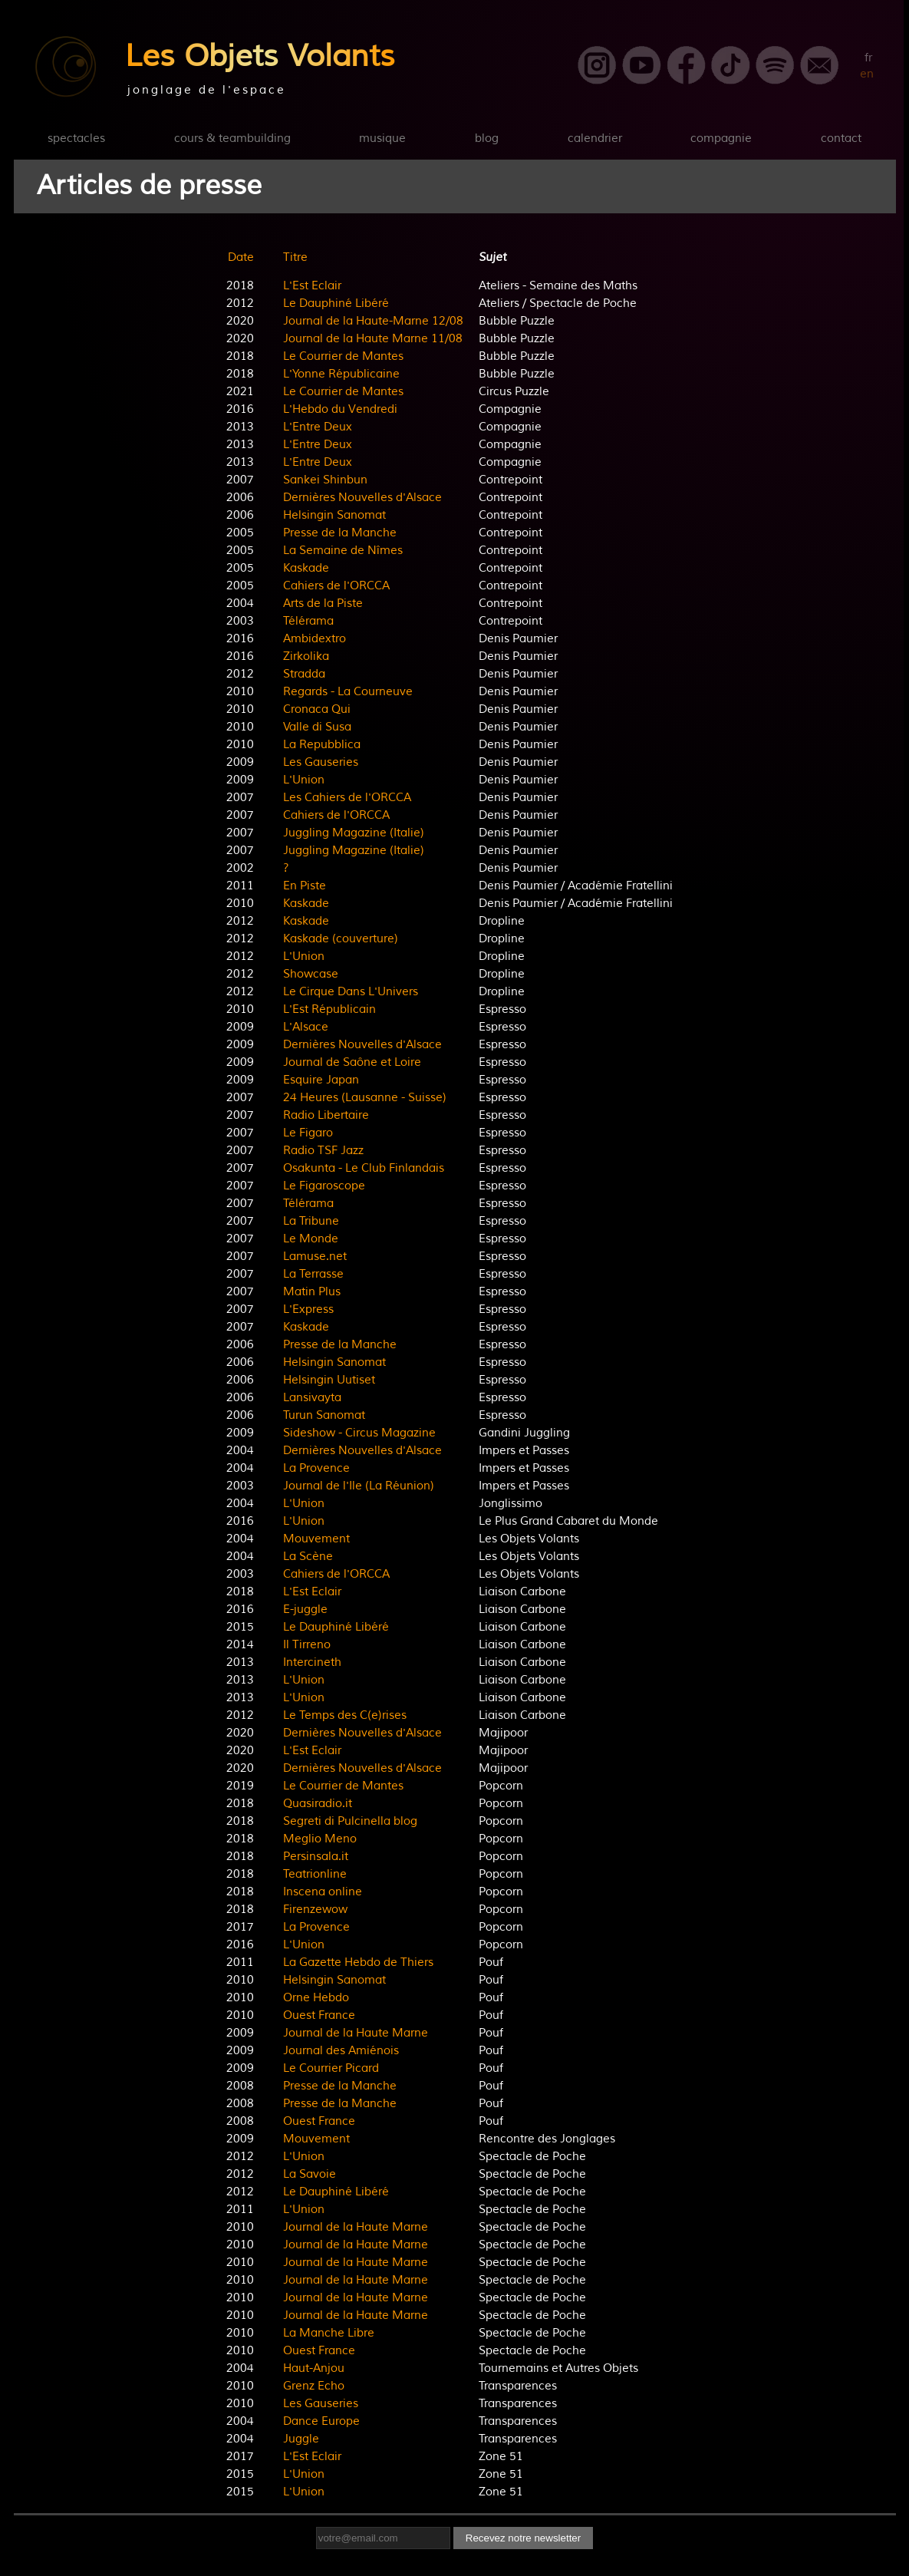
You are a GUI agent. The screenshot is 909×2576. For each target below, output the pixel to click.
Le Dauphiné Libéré (336, 303)
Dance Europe (321, 2421)
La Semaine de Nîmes (343, 550)
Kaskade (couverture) (340, 939)
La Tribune (311, 1221)
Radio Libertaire (326, 1115)
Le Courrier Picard (331, 2068)
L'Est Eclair (312, 286)
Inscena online (322, 1892)
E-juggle (305, 1609)
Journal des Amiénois (341, 2050)
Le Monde (310, 1239)
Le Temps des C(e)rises (345, 1715)
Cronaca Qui (317, 709)
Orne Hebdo (316, 1998)
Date (241, 257)
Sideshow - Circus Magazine (359, 1433)
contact (841, 138)
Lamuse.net (315, 1256)
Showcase (310, 974)
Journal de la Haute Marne (355, 2033)
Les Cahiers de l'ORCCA (347, 797)
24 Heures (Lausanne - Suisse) (364, 1097)
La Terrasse (313, 1274)
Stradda (304, 674)
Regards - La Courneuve (348, 691)
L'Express (308, 1309)
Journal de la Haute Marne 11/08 (373, 338)
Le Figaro (308, 1133)
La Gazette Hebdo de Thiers (358, 1962)
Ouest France (319, 2015)
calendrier (595, 138)
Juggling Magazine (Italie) (353, 833)
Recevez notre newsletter (523, 2538)
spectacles (76, 138)
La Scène (308, 1556)
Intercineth (312, 1662)
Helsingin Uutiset (329, 1380)
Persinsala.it (315, 1856)
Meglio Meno (320, 1839)
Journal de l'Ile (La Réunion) (358, 1486)
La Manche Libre (328, 2333)
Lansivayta (312, 1397)
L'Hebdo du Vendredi (340, 409)
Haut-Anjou (313, 2368)
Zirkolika (306, 656)
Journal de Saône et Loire (352, 1062)
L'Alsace (305, 1027)
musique (382, 138)
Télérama (308, 621)
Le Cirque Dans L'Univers (350, 992)
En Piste (304, 886)
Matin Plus (312, 1292)
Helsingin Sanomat (334, 515)
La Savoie (309, 2174)
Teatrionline (315, 1874)
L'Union (303, 780)
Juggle (301, 2439)
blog (487, 138)
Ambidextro (314, 639)
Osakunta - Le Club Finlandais (363, 1168)
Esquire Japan (321, 1080)
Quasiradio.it (317, 1803)
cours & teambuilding (232, 138)
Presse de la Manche (340, 533)
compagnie (721, 138)
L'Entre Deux (317, 427)
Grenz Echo (313, 2386)
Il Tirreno (307, 1645)
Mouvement (316, 1539)
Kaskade (306, 568)
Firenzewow (315, 1909)
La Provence (316, 1468)
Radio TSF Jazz (323, 1150)
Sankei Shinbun (325, 480)
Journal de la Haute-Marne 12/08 (373, 321)
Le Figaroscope (324, 1186)
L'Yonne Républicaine (341, 374)
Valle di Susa (317, 727)
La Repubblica (322, 744)
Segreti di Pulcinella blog (350, 1821)
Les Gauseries (320, 762)
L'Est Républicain (329, 1009)
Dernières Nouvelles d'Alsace (362, 497)
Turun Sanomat (324, 1415)
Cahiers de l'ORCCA (336, 586)
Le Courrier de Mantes (343, 356)
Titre (295, 257)
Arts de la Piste (323, 603)
